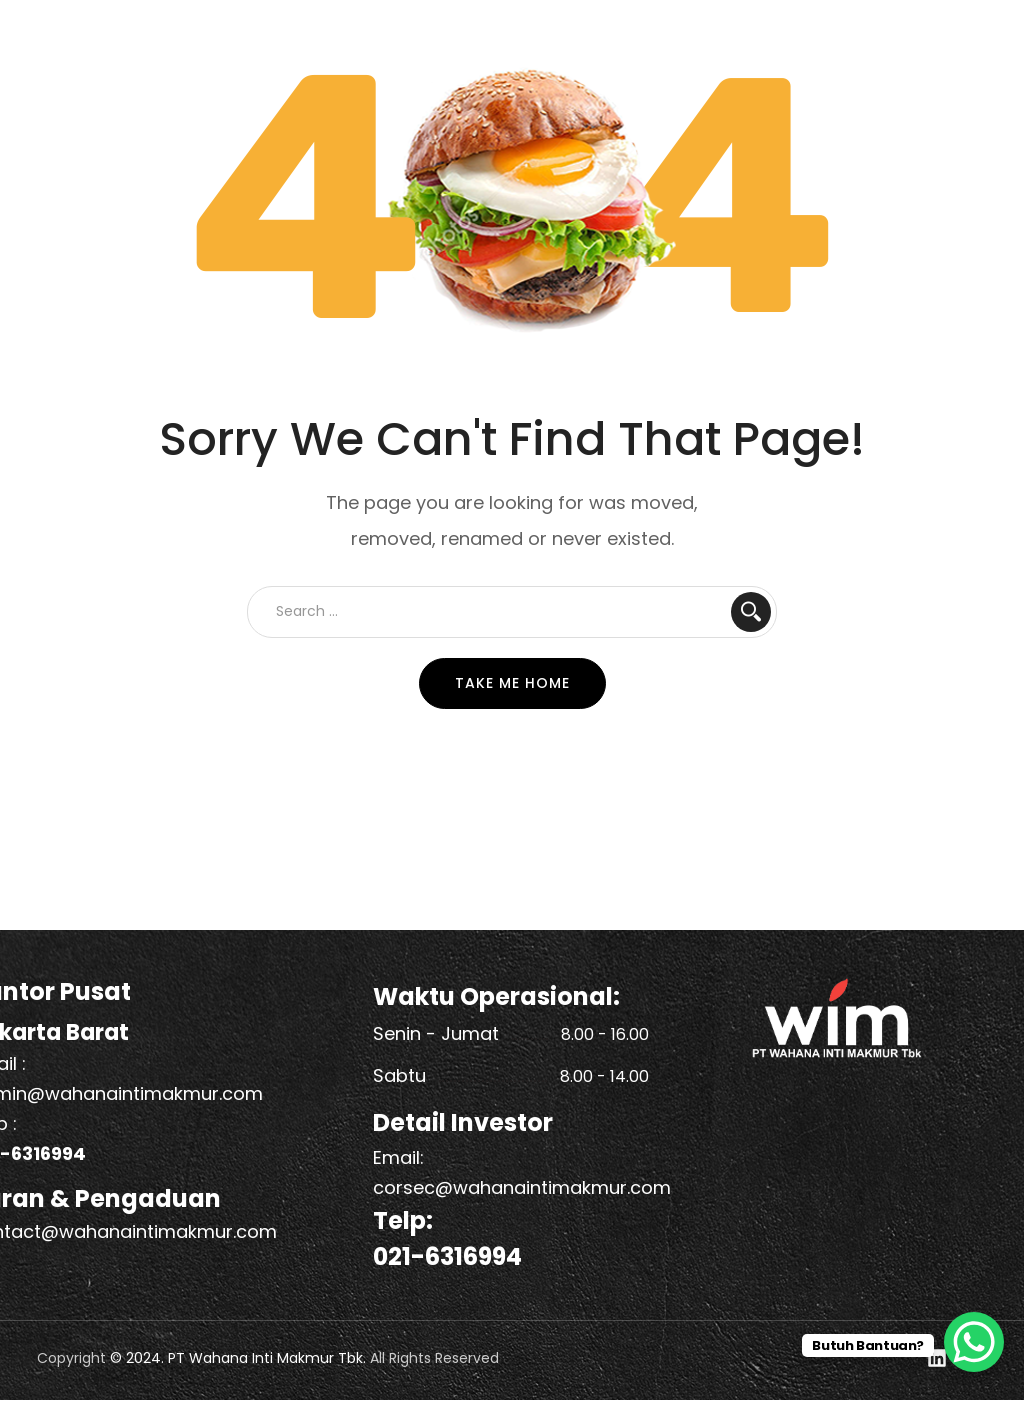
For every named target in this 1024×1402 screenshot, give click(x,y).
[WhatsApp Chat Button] (974, 1342)
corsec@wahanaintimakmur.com (522, 1187)
